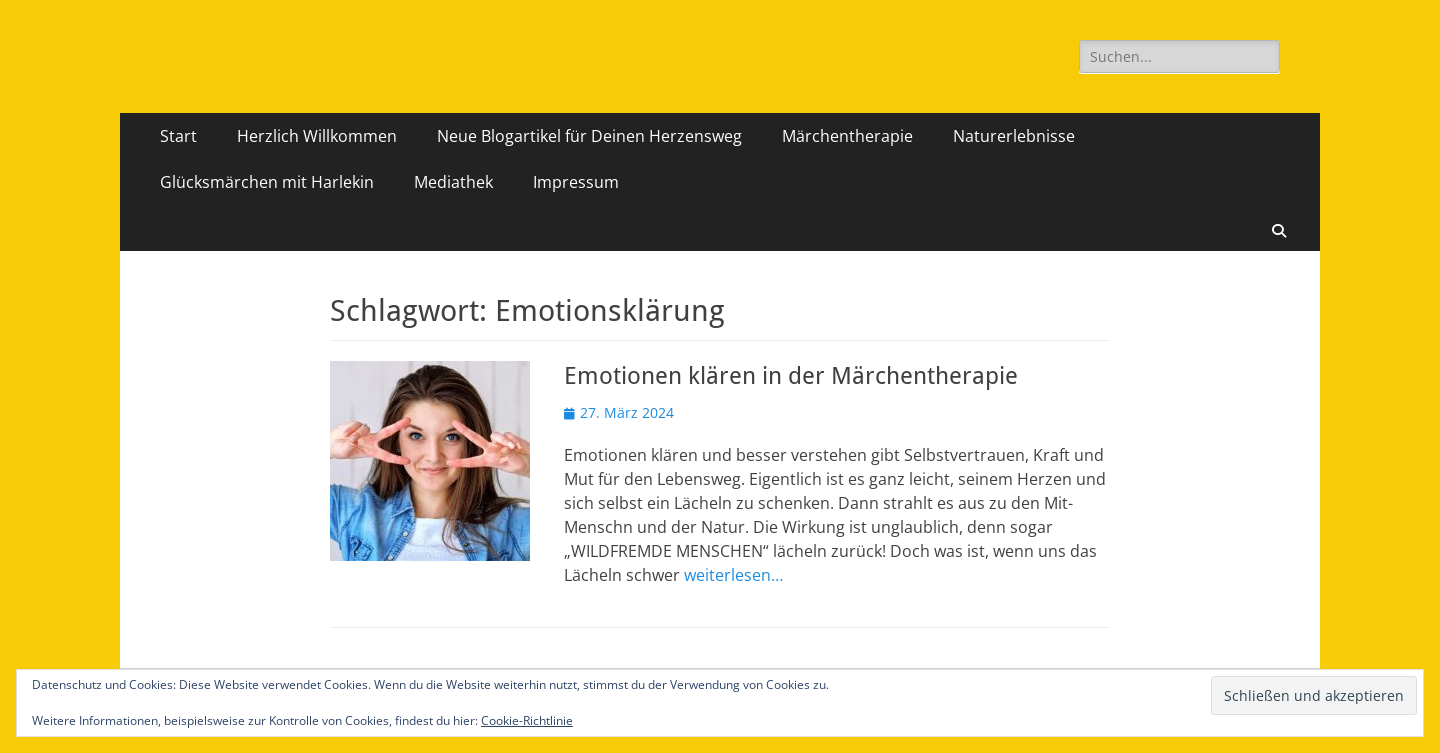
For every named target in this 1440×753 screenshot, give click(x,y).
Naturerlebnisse (1014, 136)
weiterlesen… (733, 575)
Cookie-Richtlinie (527, 720)
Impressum (576, 182)
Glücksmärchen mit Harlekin (267, 182)
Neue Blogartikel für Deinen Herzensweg (589, 136)
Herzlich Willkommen (317, 136)
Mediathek (453, 182)
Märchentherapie (847, 136)
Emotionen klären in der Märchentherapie (791, 376)
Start (178, 136)
